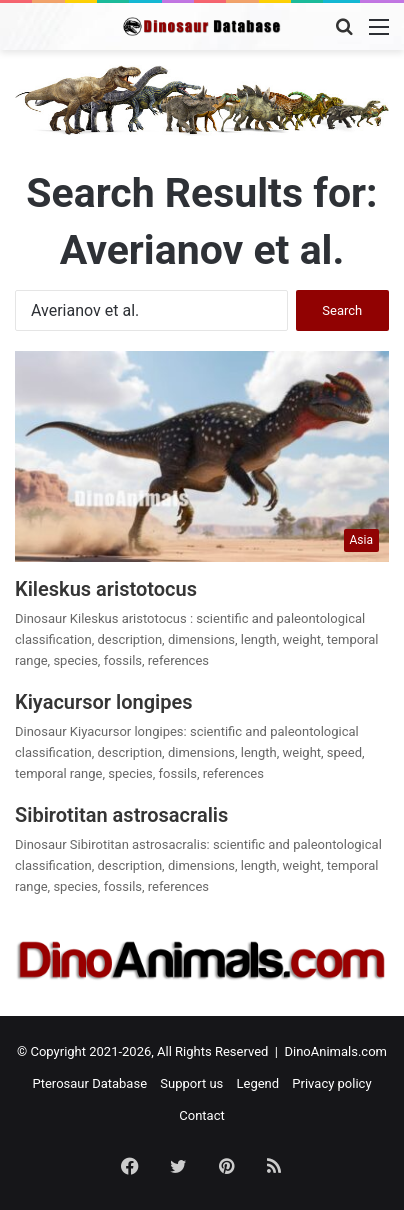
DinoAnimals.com (335, 1051)
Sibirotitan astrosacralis (121, 815)
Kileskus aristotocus (106, 589)
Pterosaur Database (89, 1083)
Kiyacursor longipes (104, 702)
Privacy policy (331, 1083)
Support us (191, 1083)
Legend (258, 1083)
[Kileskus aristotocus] (202, 456)
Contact (201, 1115)
